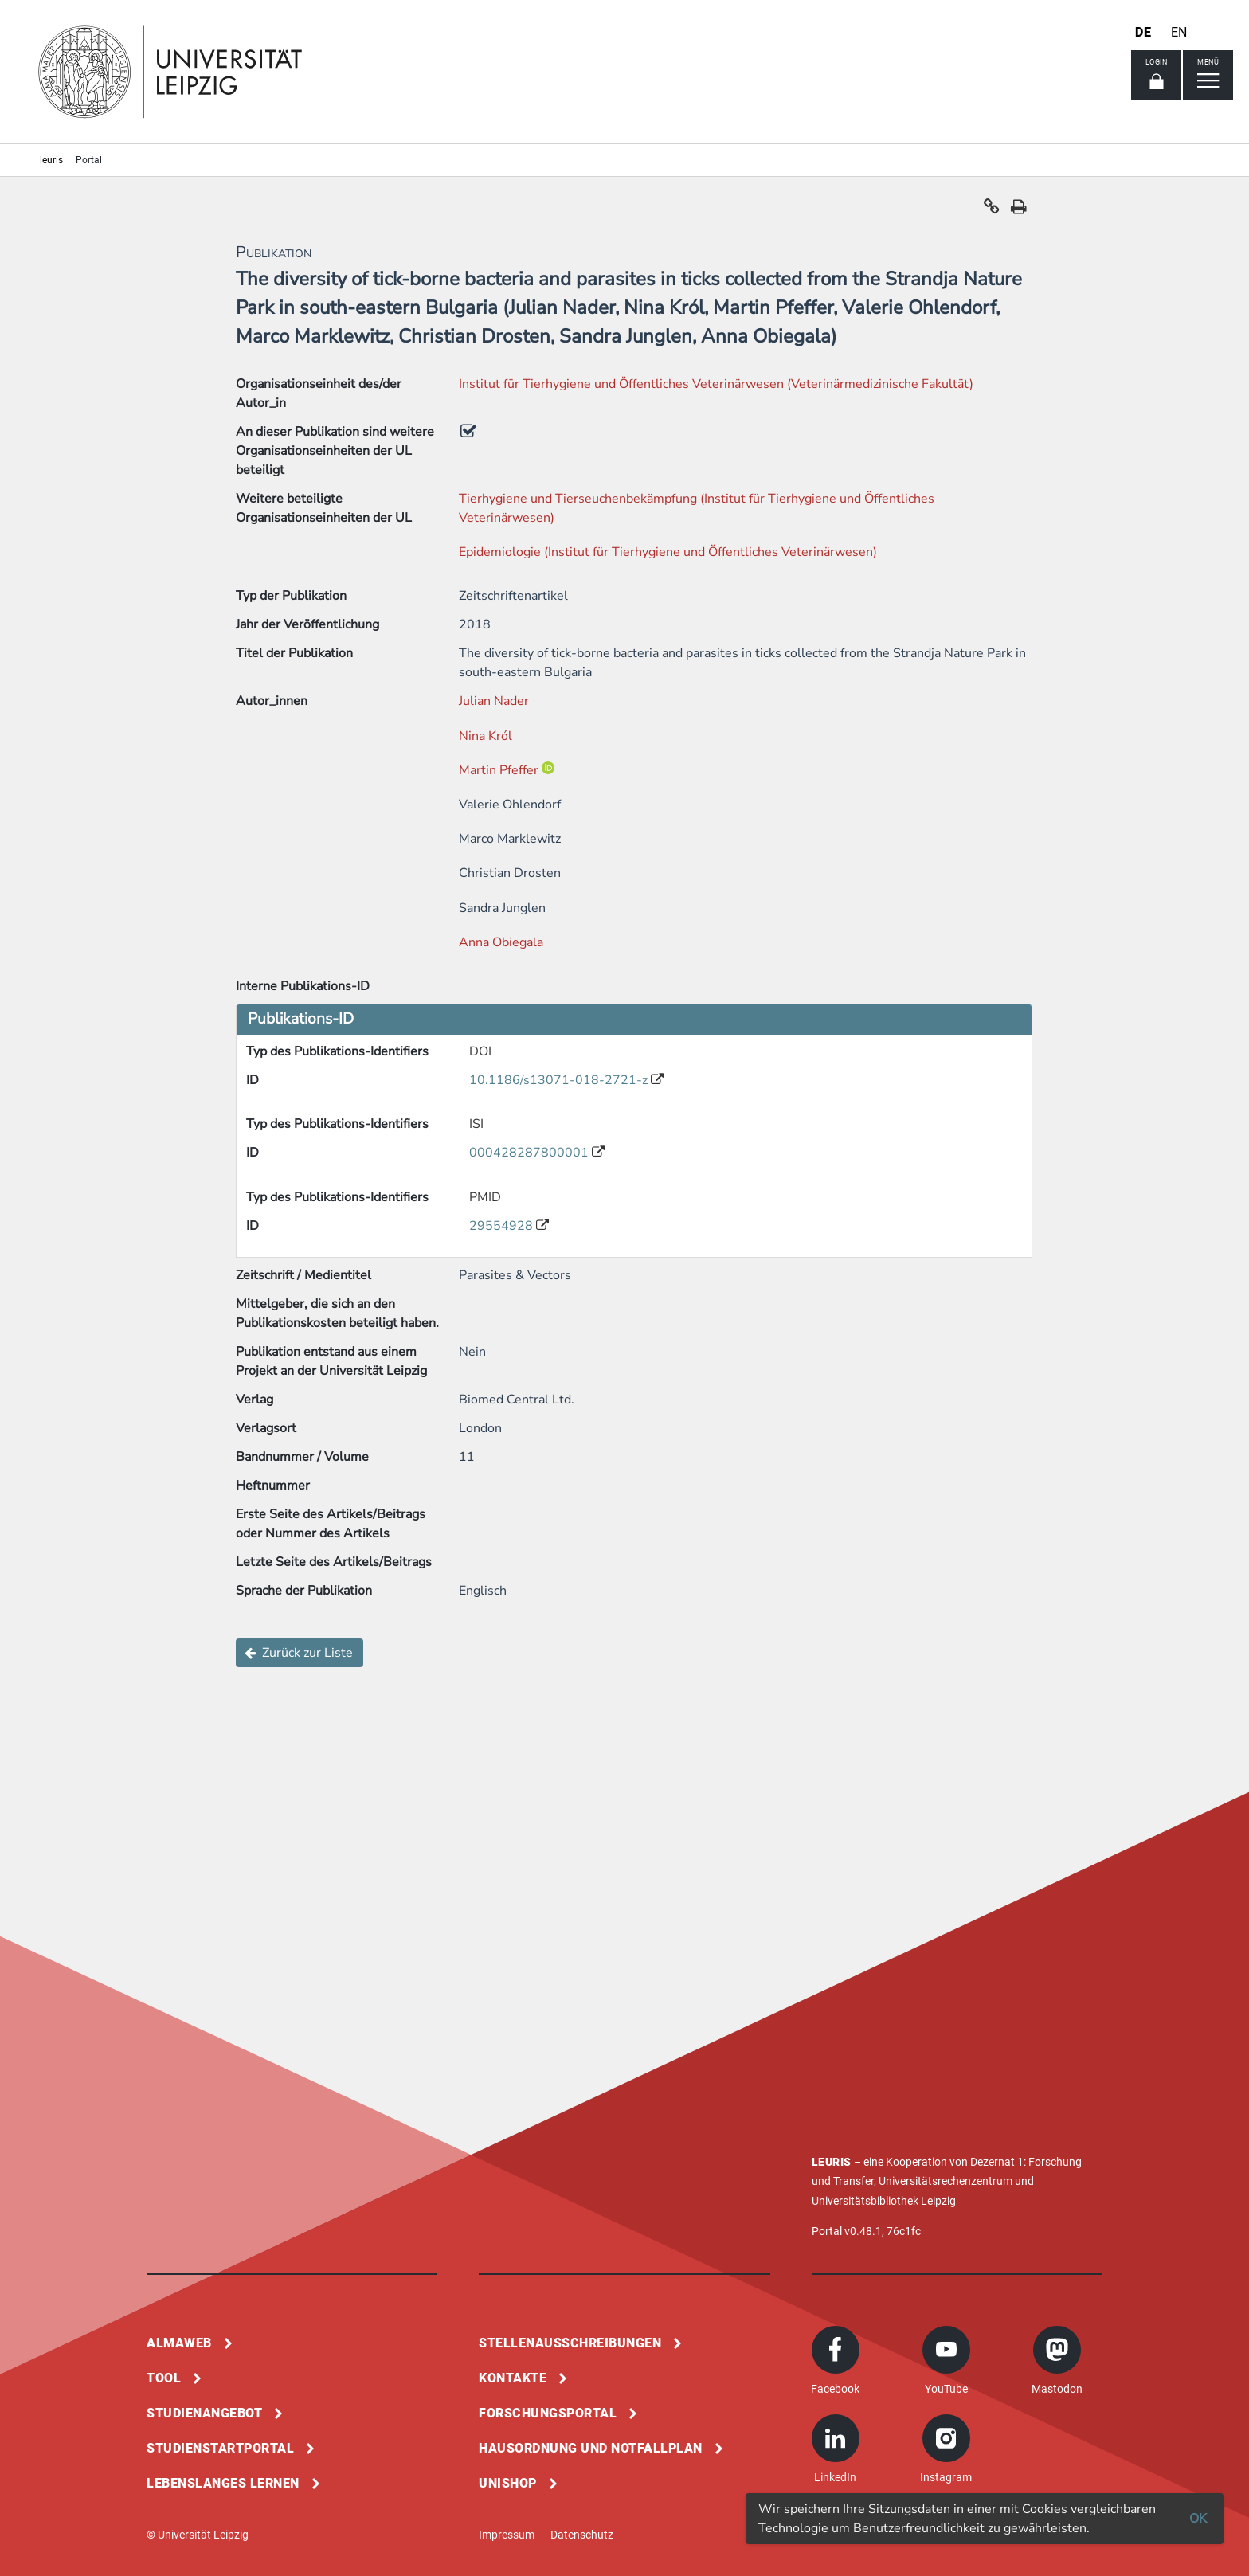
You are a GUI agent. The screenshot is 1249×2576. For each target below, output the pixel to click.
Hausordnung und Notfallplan (591, 2448)
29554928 (502, 1226)
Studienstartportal (220, 2448)
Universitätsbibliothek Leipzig (884, 2200)
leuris (51, 160)
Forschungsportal (548, 2413)
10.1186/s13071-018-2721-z (560, 1080)
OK (1198, 2518)
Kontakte (512, 2378)
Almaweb (179, 2343)
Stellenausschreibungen (570, 2343)
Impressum (506, 2534)
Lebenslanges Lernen (223, 2483)
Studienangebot (204, 2413)
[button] (991, 210)
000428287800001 (530, 1152)
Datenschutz (581, 2534)
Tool (164, 2378)
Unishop (508, 2483)
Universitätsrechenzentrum (945, 2181)
